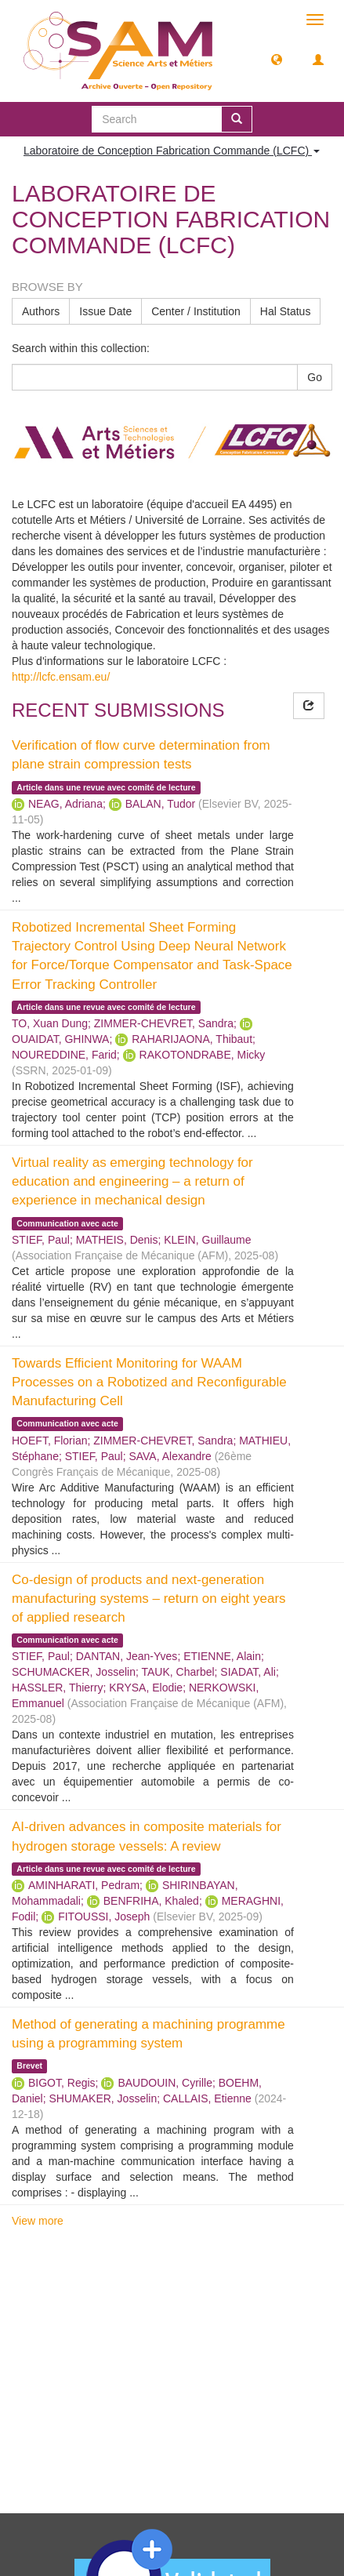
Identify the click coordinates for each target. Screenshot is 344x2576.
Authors (41, 311)
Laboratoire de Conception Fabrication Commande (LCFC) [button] (172, 150)
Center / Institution (196, 311)
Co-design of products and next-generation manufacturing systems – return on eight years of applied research (149, 1599)
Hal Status (285, 311)
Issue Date (105, 311)
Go (314, 377)
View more (37, 2220)
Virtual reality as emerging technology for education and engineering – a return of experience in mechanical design (132, 1181)
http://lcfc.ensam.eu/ (61, 676)
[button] (277, 58)
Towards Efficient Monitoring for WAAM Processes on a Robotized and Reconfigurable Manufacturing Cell (149, 1382)
